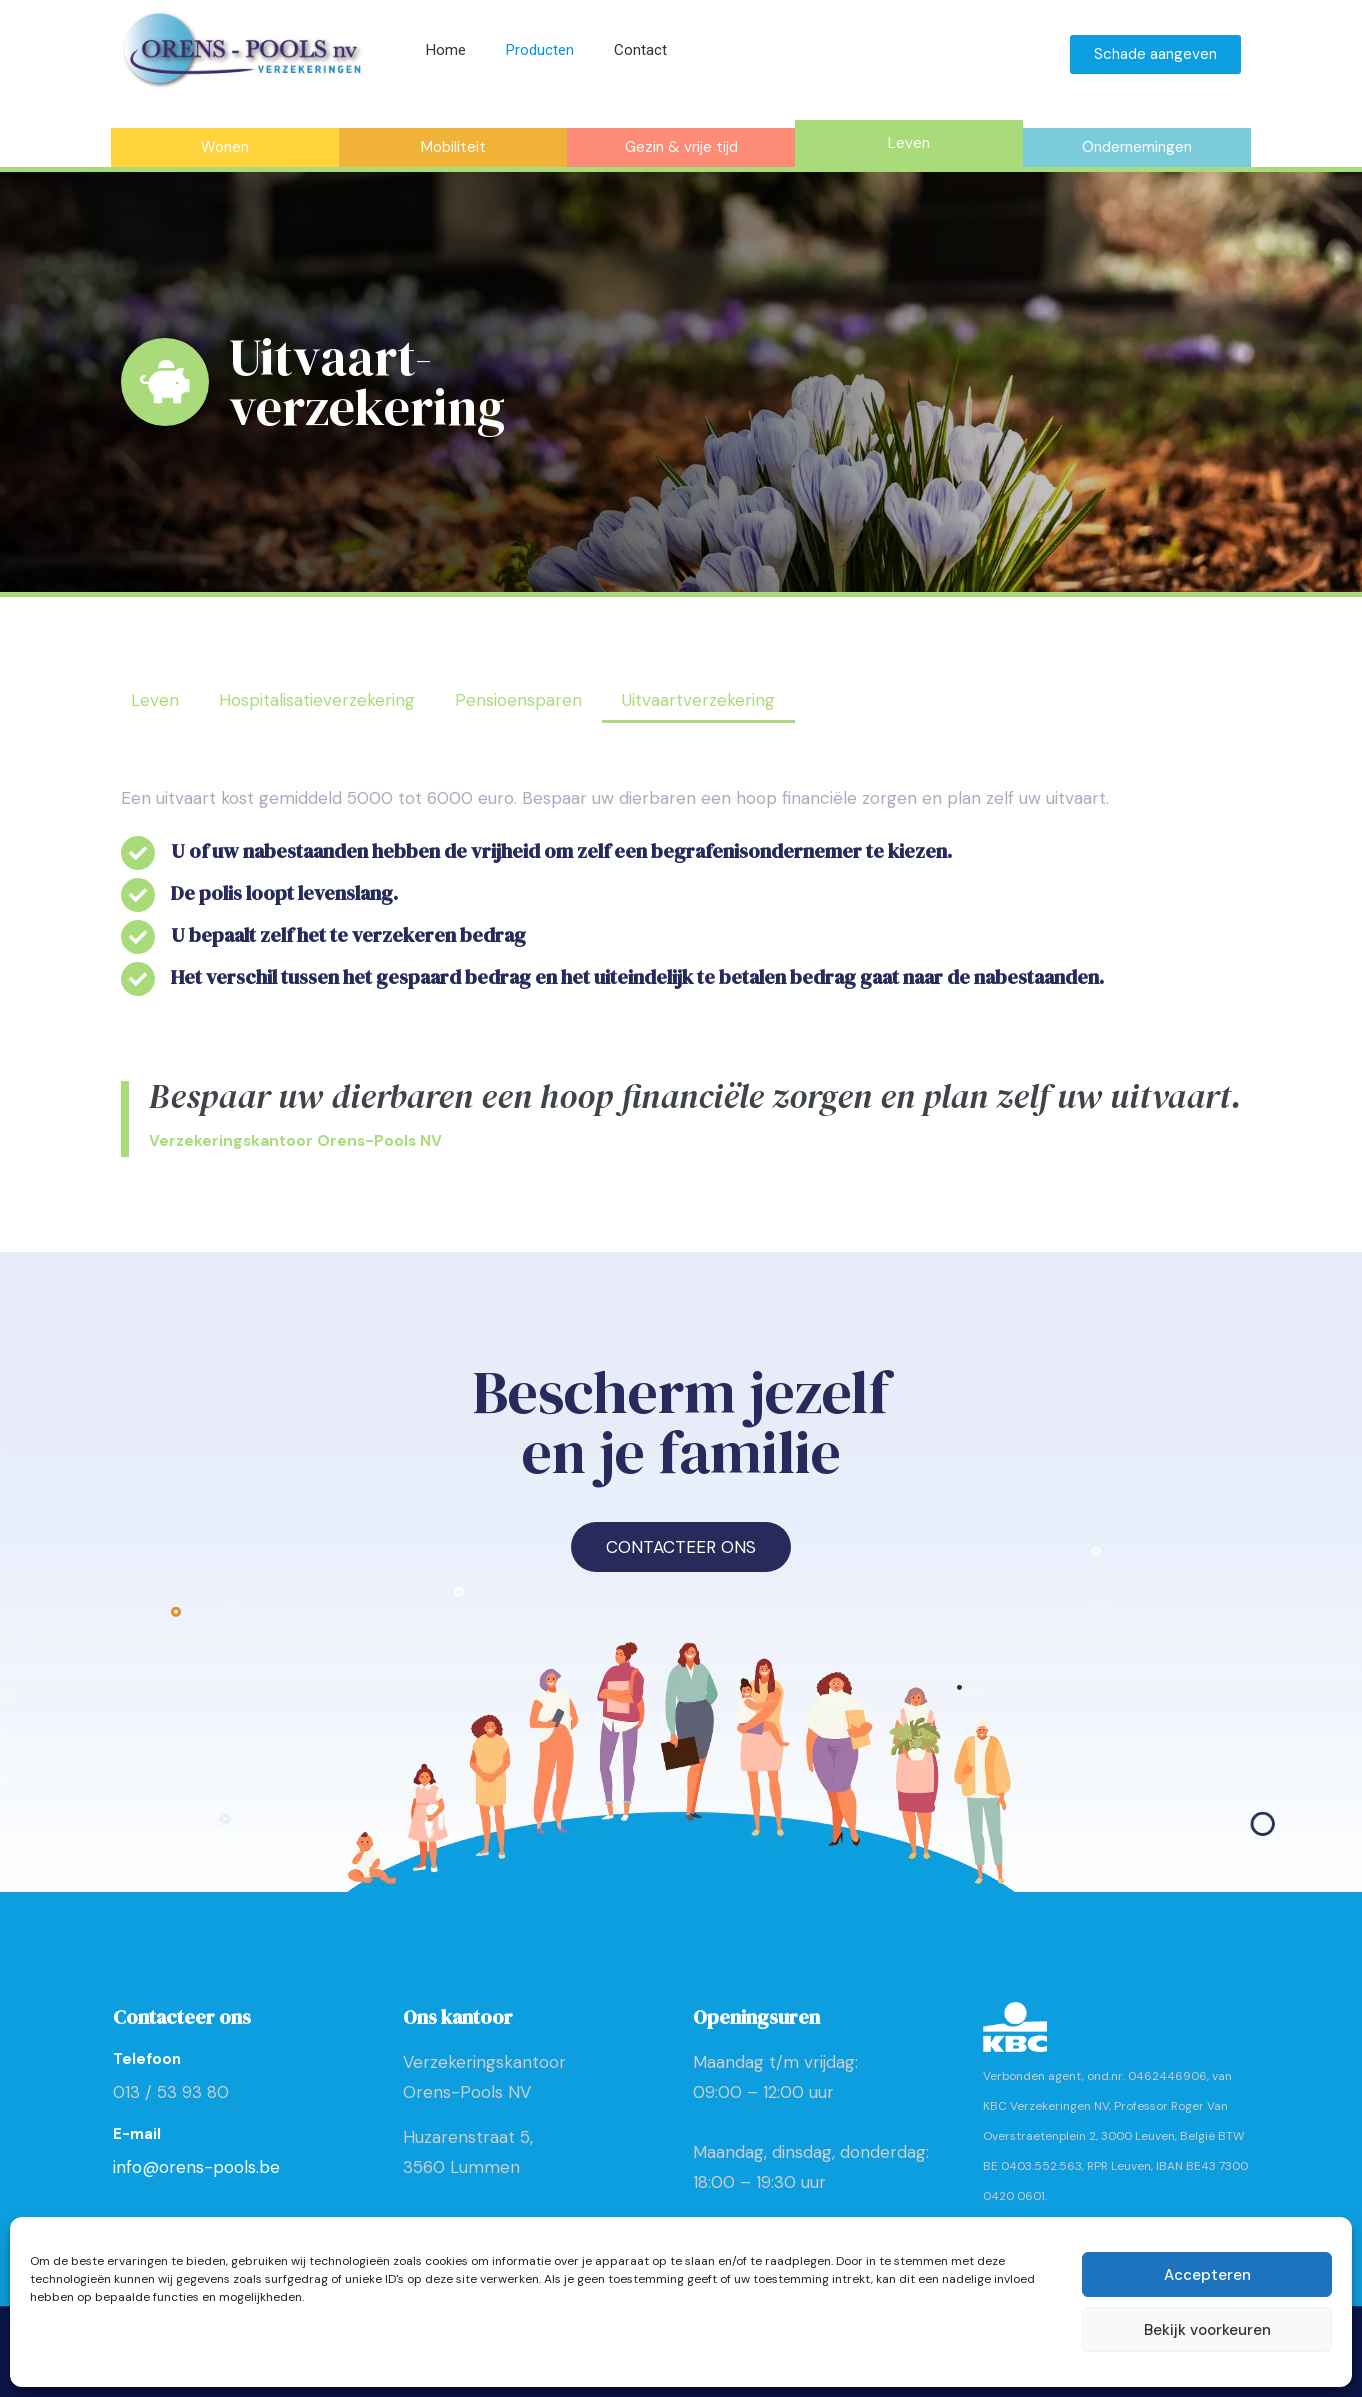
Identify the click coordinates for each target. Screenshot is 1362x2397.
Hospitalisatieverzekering (317, 700)
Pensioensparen (518, 700)
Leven (155, 700)
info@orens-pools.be (196, 2167)
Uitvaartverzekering (698, 700)
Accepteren (1207, 2275)
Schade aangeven (1155, 54)
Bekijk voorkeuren (1207, 2330)
